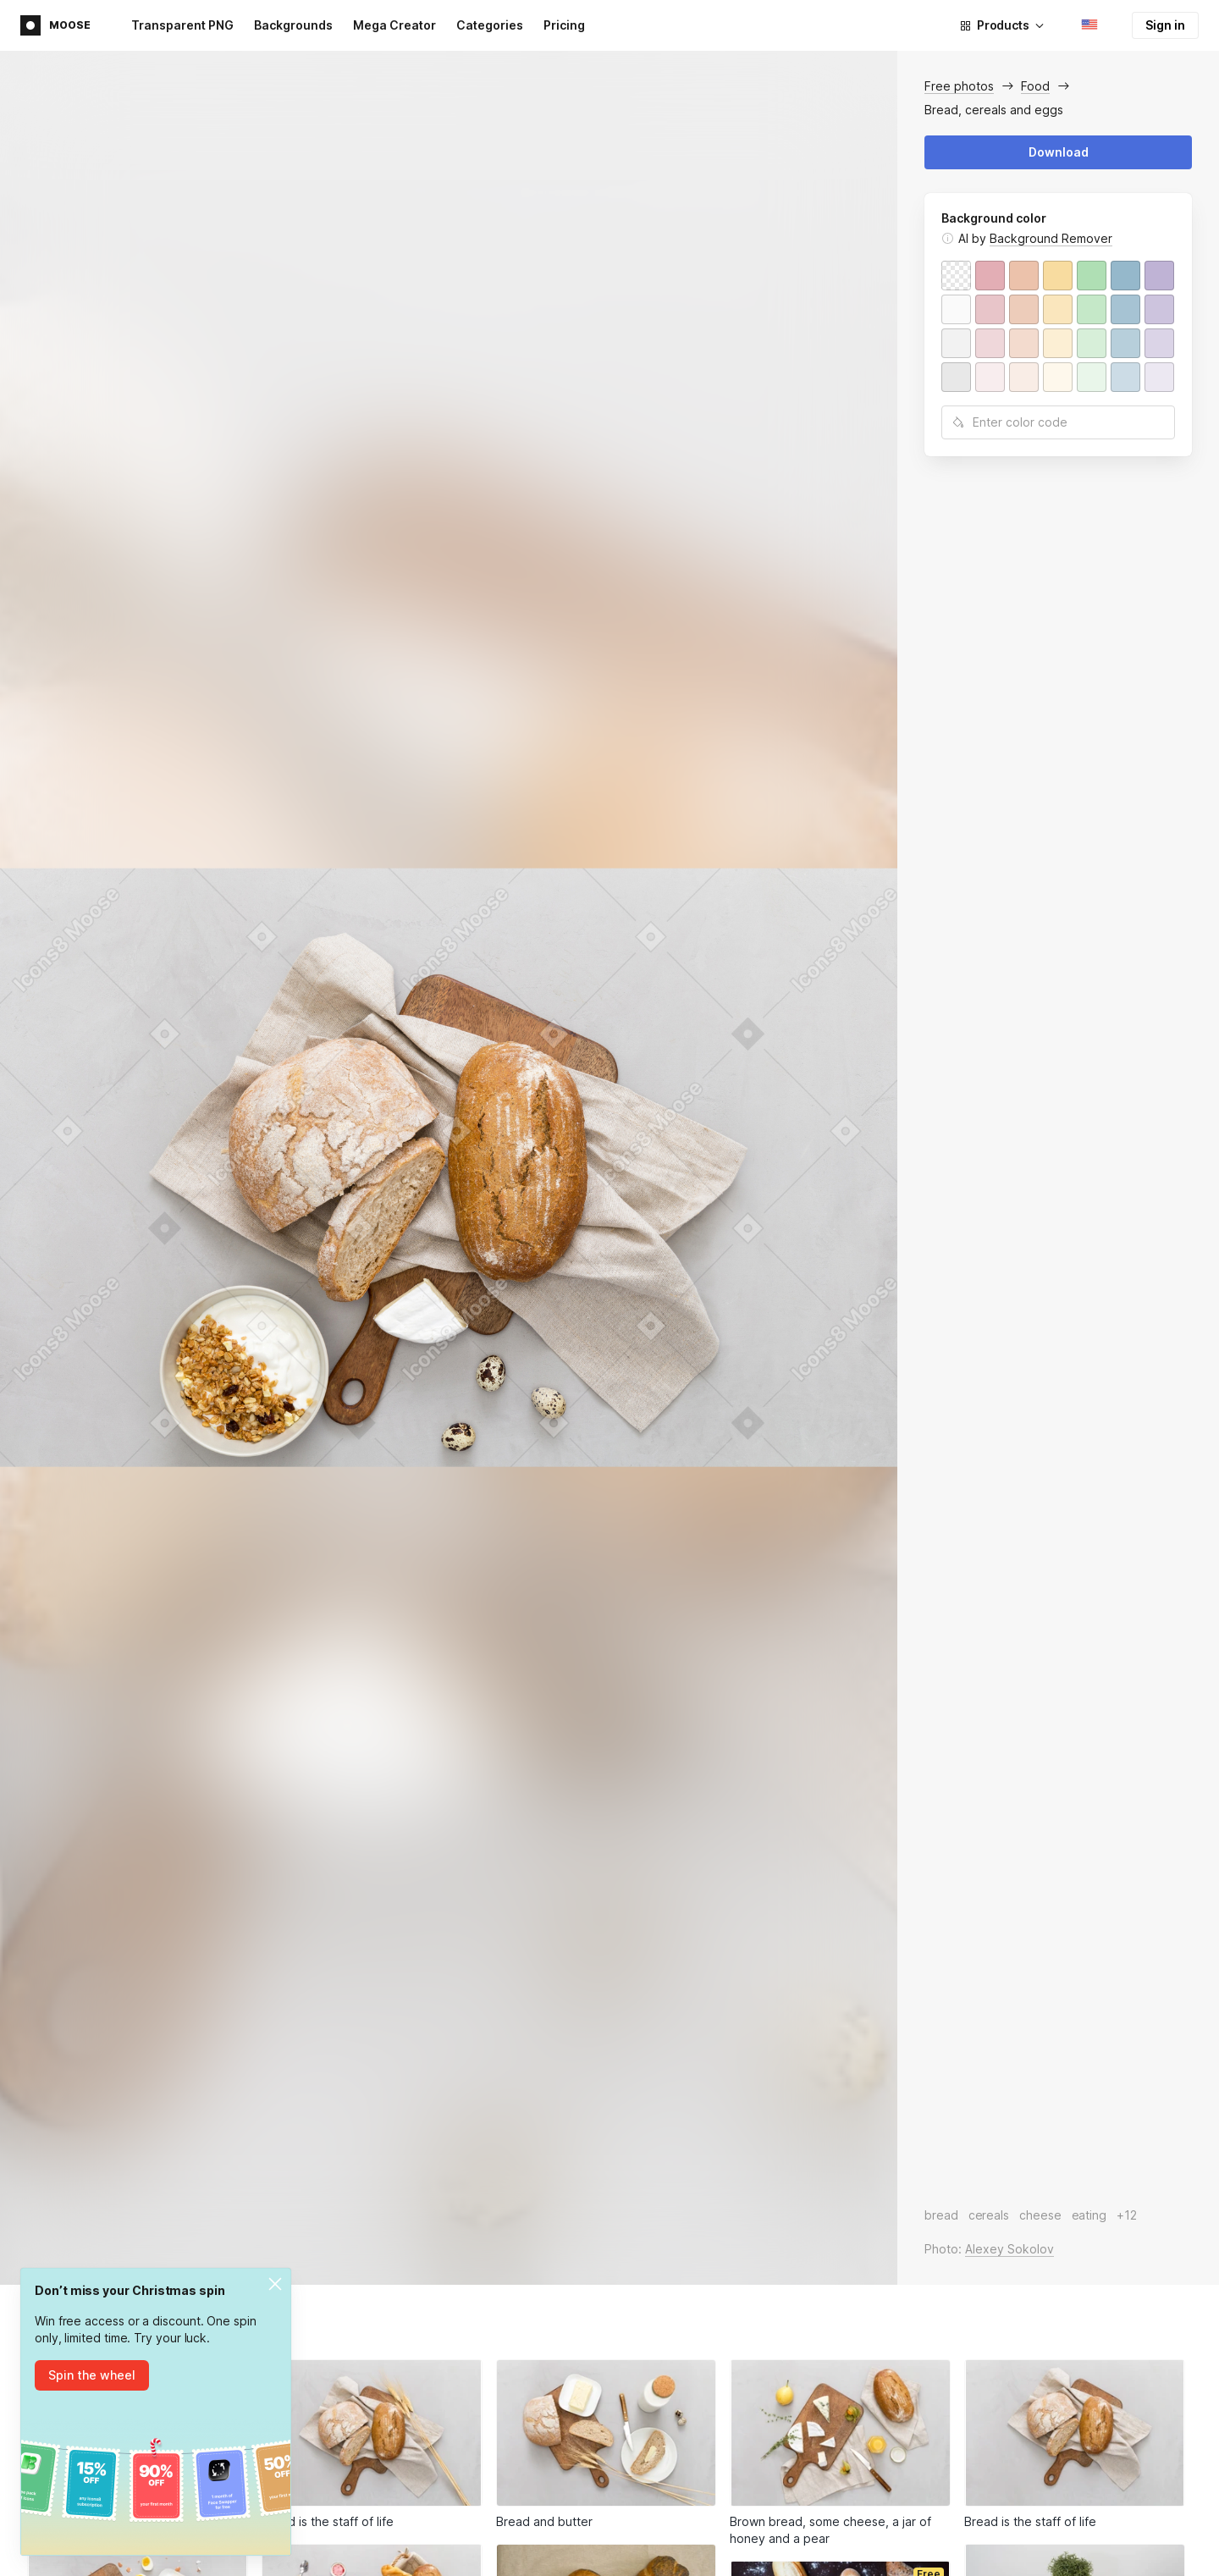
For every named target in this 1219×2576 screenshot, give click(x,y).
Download (1059, 152)
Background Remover (1051, 238)
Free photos (959, 86)
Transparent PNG (182, 25)
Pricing (564, 25)
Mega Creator (394, 25)
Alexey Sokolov (1009, 2249)
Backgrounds (293, 25)
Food (1035, 86)
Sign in (1165, 25)
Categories (489, 25)
